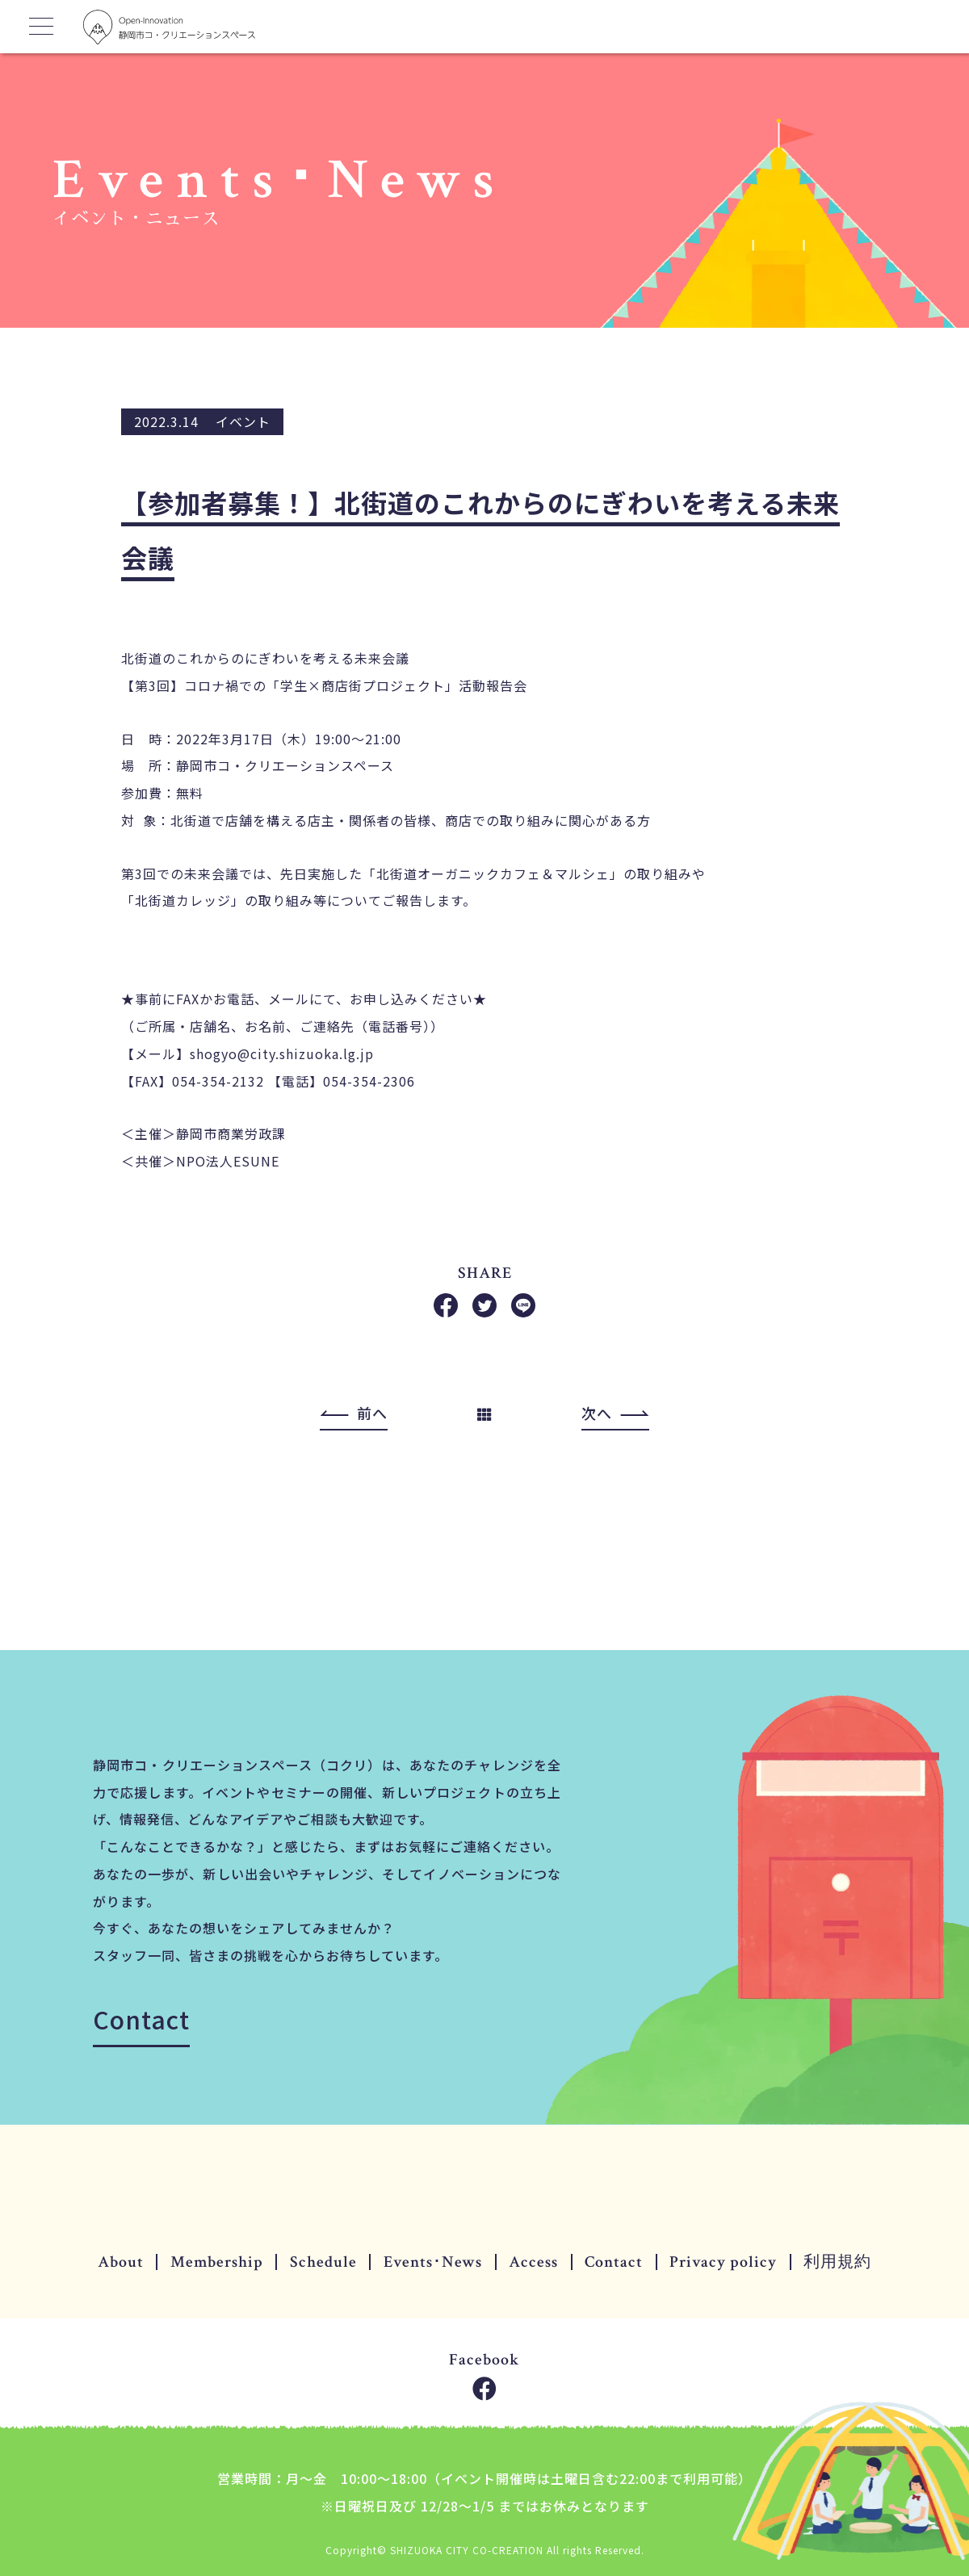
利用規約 (837, 2262)
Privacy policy (723, 2262)
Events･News (433, 2262)
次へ (596, 1413)
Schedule (323, 2262)
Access (533, 2262)
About (121, 2262)
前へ (372, 1413)
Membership (216, 2262)
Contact (141, 2019)
